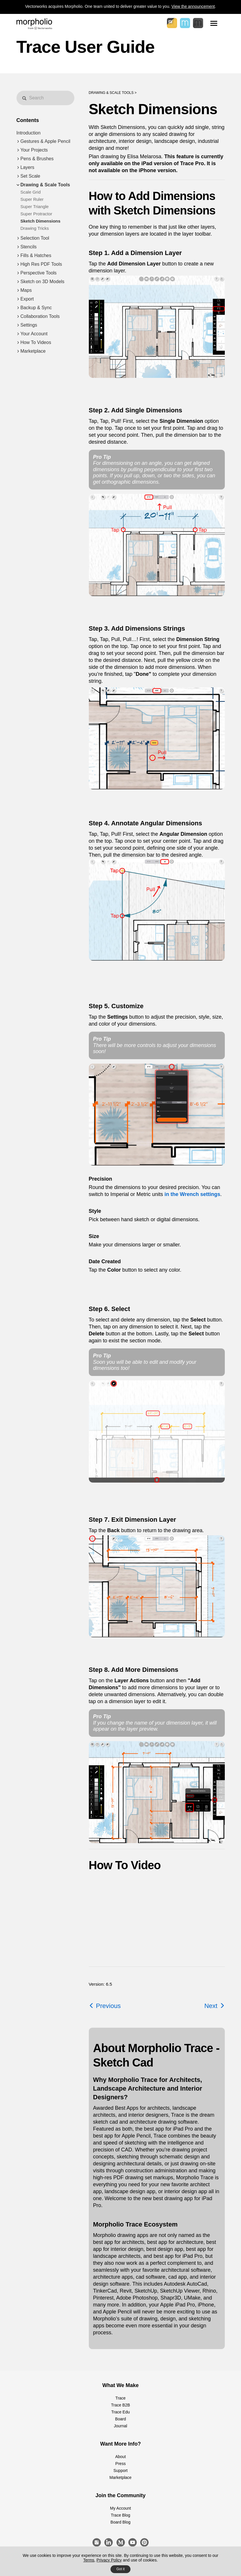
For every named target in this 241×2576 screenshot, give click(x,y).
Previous (105, 2005)
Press (120, 2463)
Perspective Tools (39, 272)
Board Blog (120, 2522)
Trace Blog (120, 2515)
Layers (27, 167)
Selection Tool (35, 238)
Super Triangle (35, 206)
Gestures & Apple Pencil (46, 141)
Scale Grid (31, 192)
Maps (26, 290)
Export (27, 298)
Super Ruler (32, 199)
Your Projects (34, 150)
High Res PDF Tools (41, 264)
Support (120, 2470)
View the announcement (193, 6)
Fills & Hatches (36, 255)
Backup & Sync (36, 307)
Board (120, 2419)
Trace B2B (120, 2405)
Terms (88, 2560)
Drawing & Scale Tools (45, 184)
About (120, 2456)
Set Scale (30, 176)
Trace (120, 2398)
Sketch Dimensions (40, 221)
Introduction (28, 132)
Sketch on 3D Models (43, 281)
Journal (120, 2426)
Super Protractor (36, 213)
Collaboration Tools (40, 316)
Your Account (34, 333)
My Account (120, 2508)
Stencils (29, 246)
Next (214, 2005)
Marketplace (33, 351)
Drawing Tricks (35, 228)
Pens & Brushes (37, 158)
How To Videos (36, 342)
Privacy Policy (109, 2560)
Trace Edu (120, 2412)
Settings (29, 325)
